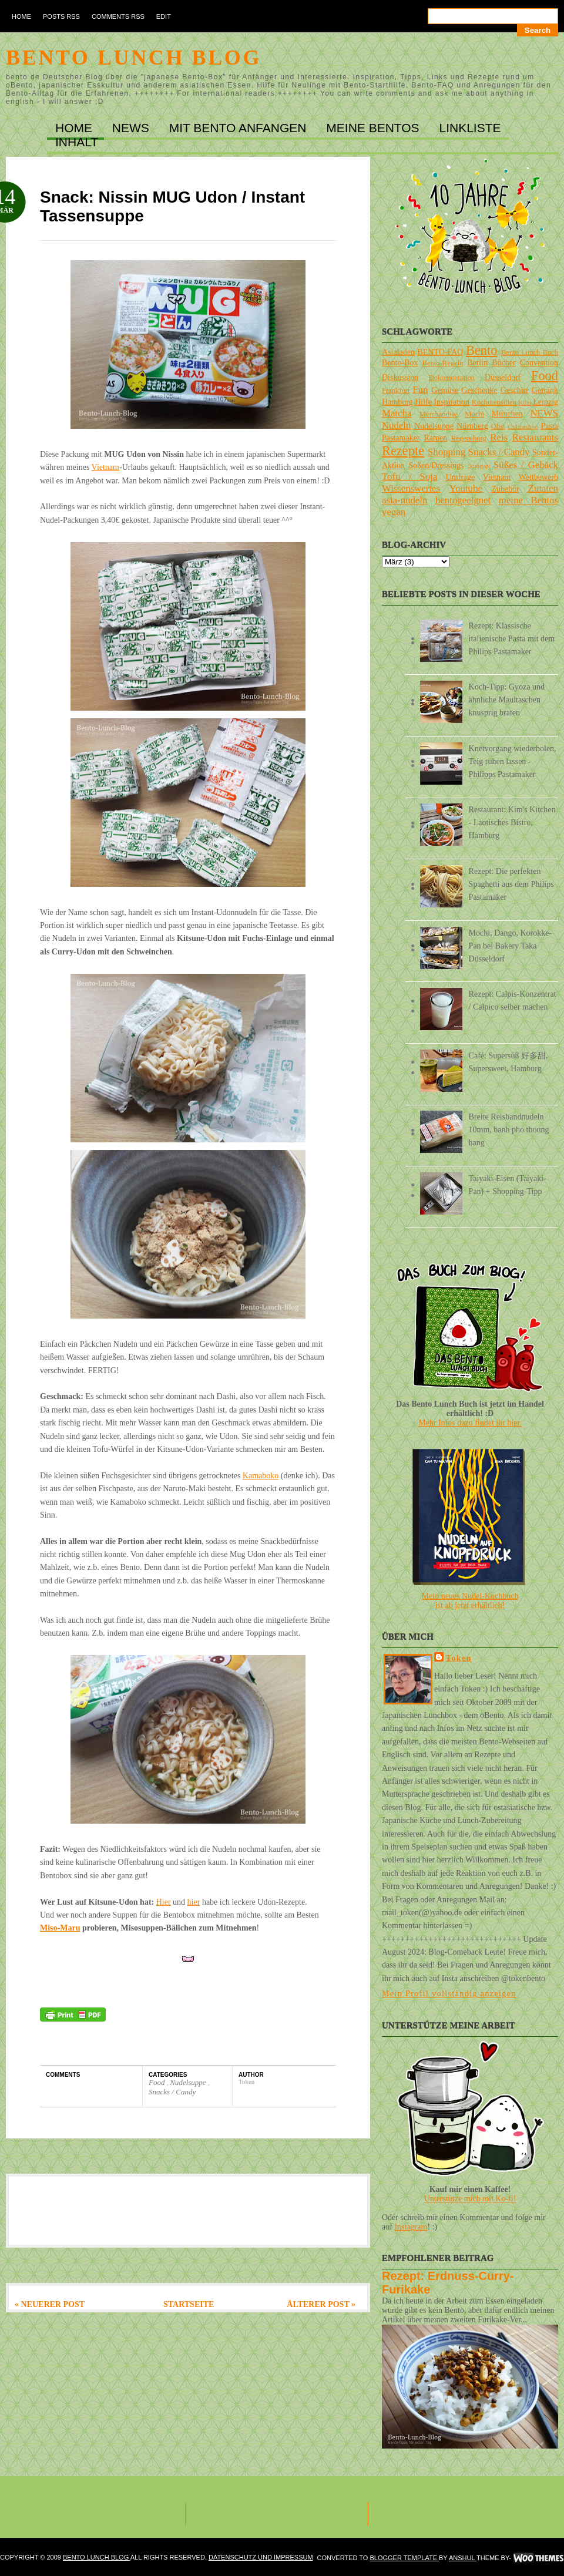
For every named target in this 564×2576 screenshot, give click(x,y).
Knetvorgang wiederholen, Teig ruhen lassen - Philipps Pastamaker (512, 761)
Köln (524, 402)
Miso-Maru (60, 1927)
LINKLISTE (470, 127)
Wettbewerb (538, 477)
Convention (539, 362)
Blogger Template (404, 2557)
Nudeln (396, 425)
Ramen (435, 437)
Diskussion (400, 377)
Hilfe (423, 402)
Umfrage (460, 477)
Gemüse (444, 390)
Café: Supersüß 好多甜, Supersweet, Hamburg (508, 1062)
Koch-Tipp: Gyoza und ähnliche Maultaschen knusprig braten (507, 699)
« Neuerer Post (50, 2304)
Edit (163, 16)
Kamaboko (260, 1475)
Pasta (549, 426)
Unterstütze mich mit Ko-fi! (470, 2198)
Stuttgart (479, 465)
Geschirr (515, 390)
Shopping (446, 452)
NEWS (132, 127)
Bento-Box (400, 362)
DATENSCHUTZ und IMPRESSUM (261, 2557)
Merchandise (438, 414)
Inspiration (451, 402)
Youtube (465, 488)
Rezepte (403, 450)
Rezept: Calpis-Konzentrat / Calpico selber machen (512, 1000)
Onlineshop (523, 426)
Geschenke (479, 390)
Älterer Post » (321, 2304)
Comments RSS (118, 16)
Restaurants (535, 437)
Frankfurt (396, 390)
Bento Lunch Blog (133, 57)
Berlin (477, 362)
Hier (163, 1902)
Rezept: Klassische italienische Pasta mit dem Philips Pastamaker (512, 638)
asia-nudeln (404, 500)
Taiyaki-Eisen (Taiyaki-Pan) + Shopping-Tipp (507, 1185)
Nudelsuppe (189, 2082)
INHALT (76, 142)
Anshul (462, 2557)
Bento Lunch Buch (529, 352)
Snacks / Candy (172, 2091)
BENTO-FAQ (440, 352)
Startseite (188, 2304)
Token (459, 1658)
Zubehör (505, 489)
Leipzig (545, 402)
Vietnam (105, 467)
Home (21, 16)
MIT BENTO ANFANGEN (239, 127)
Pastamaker (401, 437)
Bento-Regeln (443, 363)
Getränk (545, 390)
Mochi (474, 414)
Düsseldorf (503, 377)
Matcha (396, 413)
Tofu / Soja (409, 476)
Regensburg (468, 438)
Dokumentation (452, 378)
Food (158, 2082)
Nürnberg (472, 426)
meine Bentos (528, 500)
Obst (498, 426)
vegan (393, 511)
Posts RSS (61, 16)
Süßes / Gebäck (526, 464)
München (507, 413)
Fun (420, 389)
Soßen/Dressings (436, 465)
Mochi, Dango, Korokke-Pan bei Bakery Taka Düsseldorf (510, 946)
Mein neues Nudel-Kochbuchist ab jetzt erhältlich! (470, 1601)
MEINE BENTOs (374, 127)
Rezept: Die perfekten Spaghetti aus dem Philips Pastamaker (511, 884)
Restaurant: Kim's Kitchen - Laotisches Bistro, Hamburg (512, 822)
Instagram (410, 2226)
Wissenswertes (411, 488)
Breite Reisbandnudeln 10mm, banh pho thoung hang (509, 1129)
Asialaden (398, 352)
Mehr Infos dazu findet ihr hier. (470, 1422)
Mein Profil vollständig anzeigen (449, 1993)
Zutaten (543, 488)
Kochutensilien (494, 402)
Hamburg (397, 402)
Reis (499, 437)
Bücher (503, 362)
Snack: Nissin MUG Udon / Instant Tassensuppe (172, 206)
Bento (481, 350)
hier (193, 1902)
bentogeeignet (463, 500)
